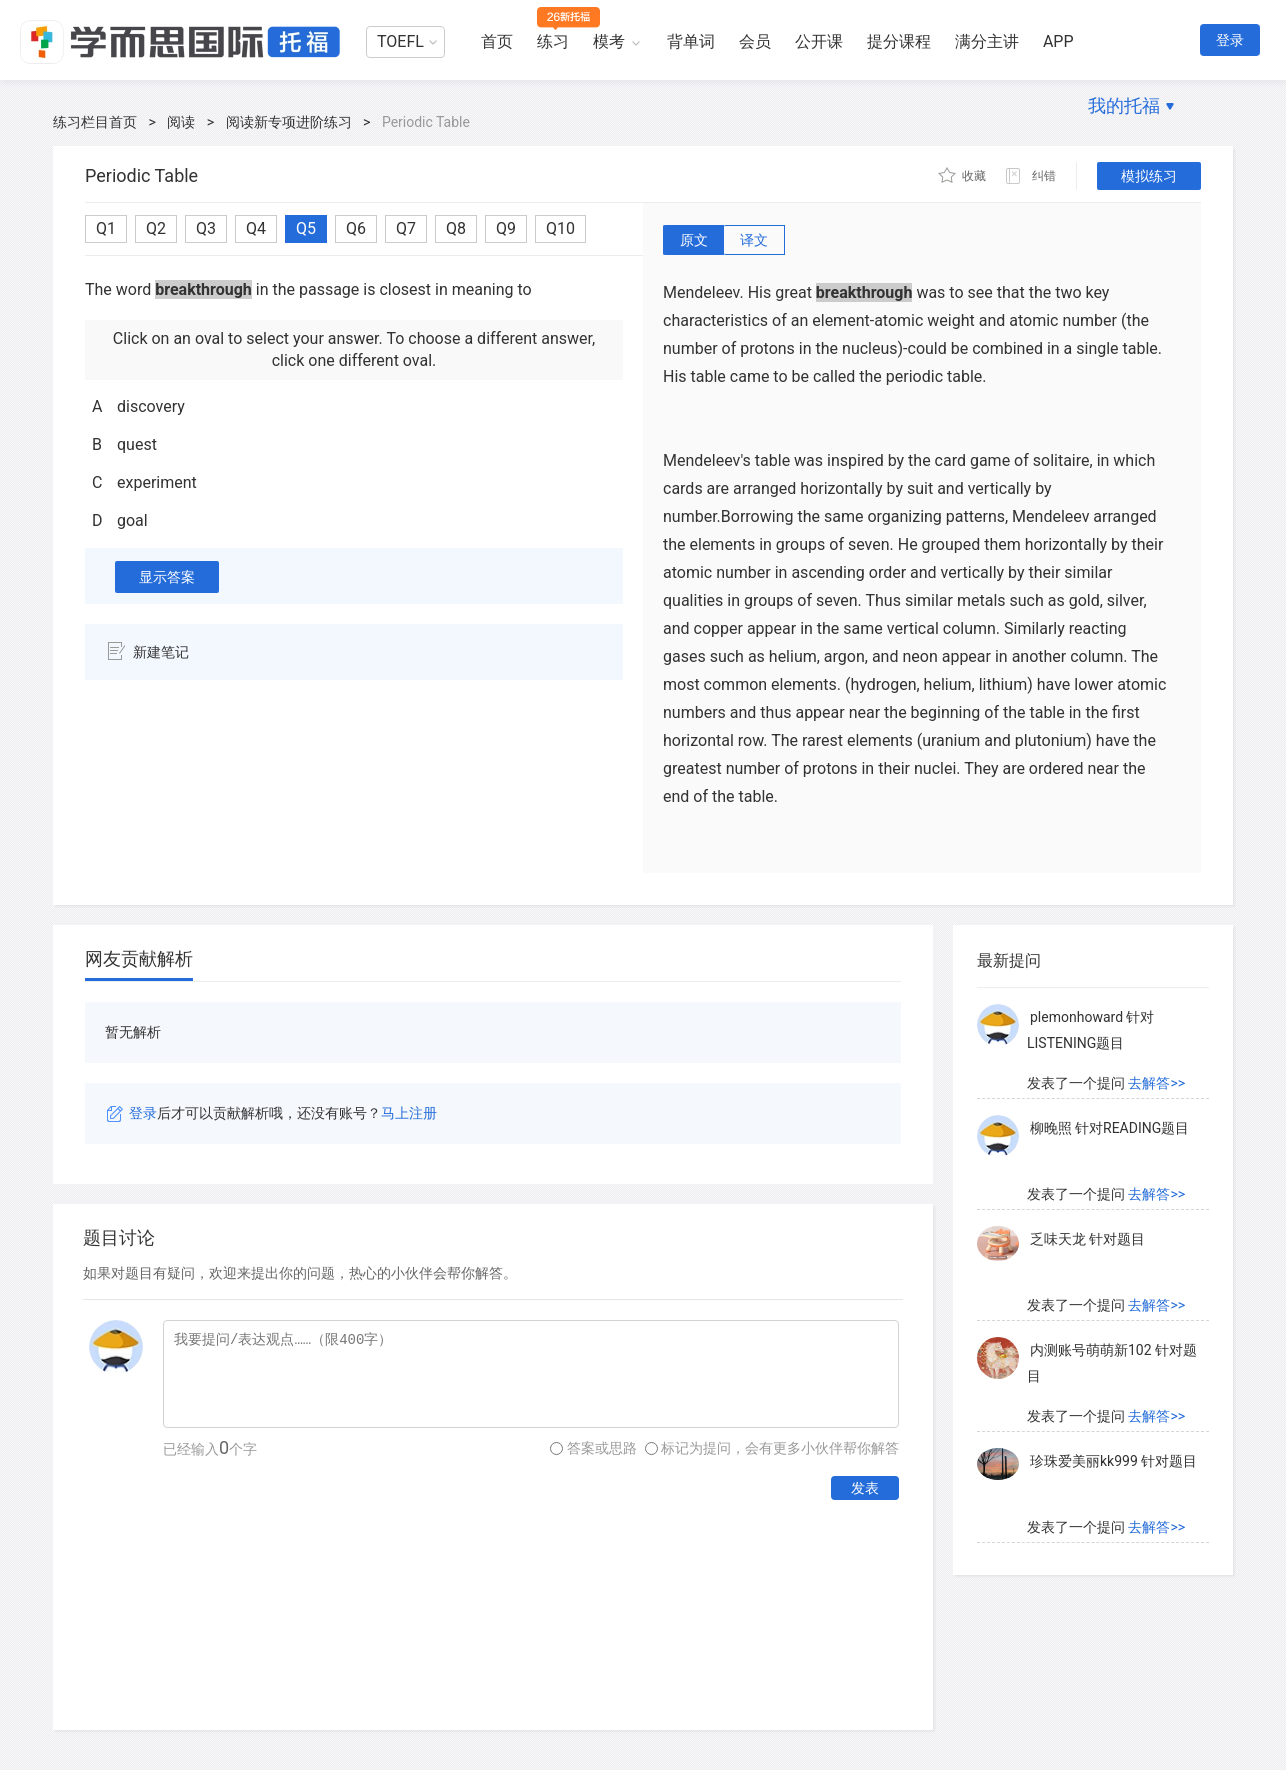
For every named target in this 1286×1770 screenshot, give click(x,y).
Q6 (356, 228)
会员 (755, 41)
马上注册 (409, 1113)
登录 (1230, 40)
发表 (865, 1488)
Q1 (106, 228)
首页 (497, 41)
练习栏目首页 (95, 122)
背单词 (691, 41)
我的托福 (1124, 105)
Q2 (156, 228)
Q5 (306, 228)
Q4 (256, 228)
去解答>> (1156, 1083)
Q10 (560, 228)
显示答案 (167, 577)
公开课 (819, 41)
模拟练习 (1149, 176)
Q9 (506, 228)
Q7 (406, 228)
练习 (553, 41)
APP (1058, 41)
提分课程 (899, 41)
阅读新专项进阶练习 (289, 122)
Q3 (206, 228)
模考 (609, 41)
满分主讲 (987, 41)
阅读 (181, 122)
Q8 (456, 228)
